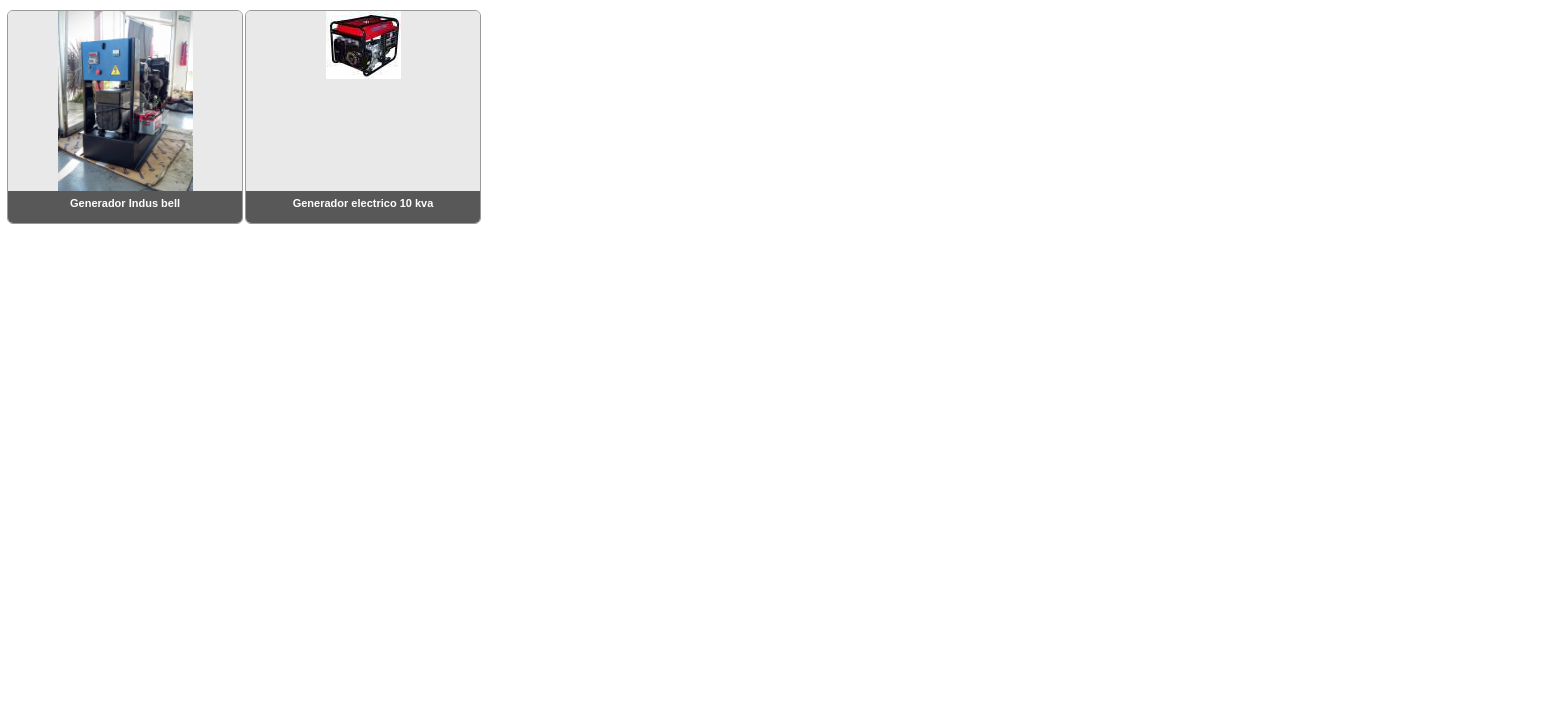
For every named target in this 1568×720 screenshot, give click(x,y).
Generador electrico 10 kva (363, 203)
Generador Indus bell (125, 203)
